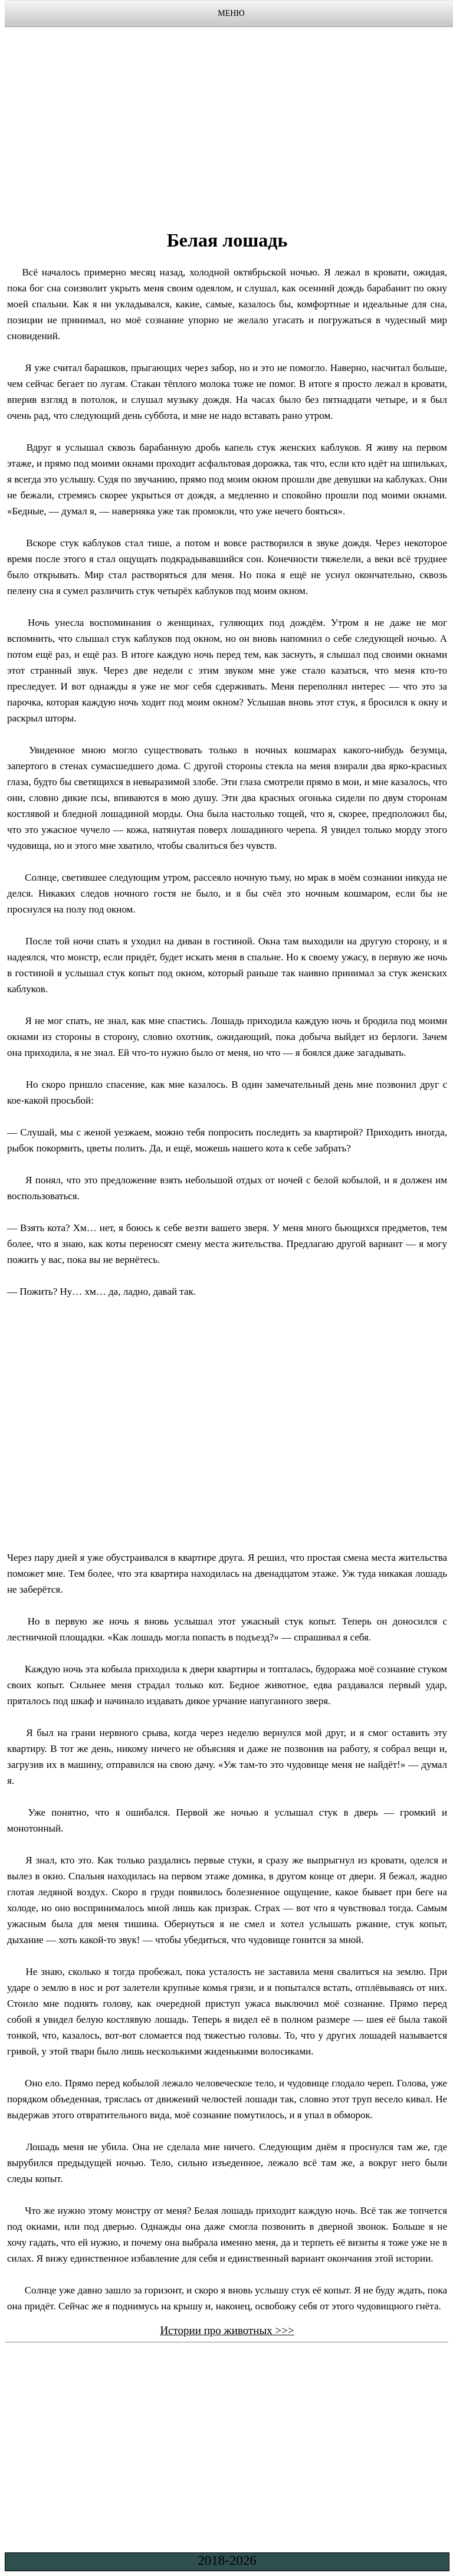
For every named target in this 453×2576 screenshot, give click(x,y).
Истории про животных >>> (227, 2330)
